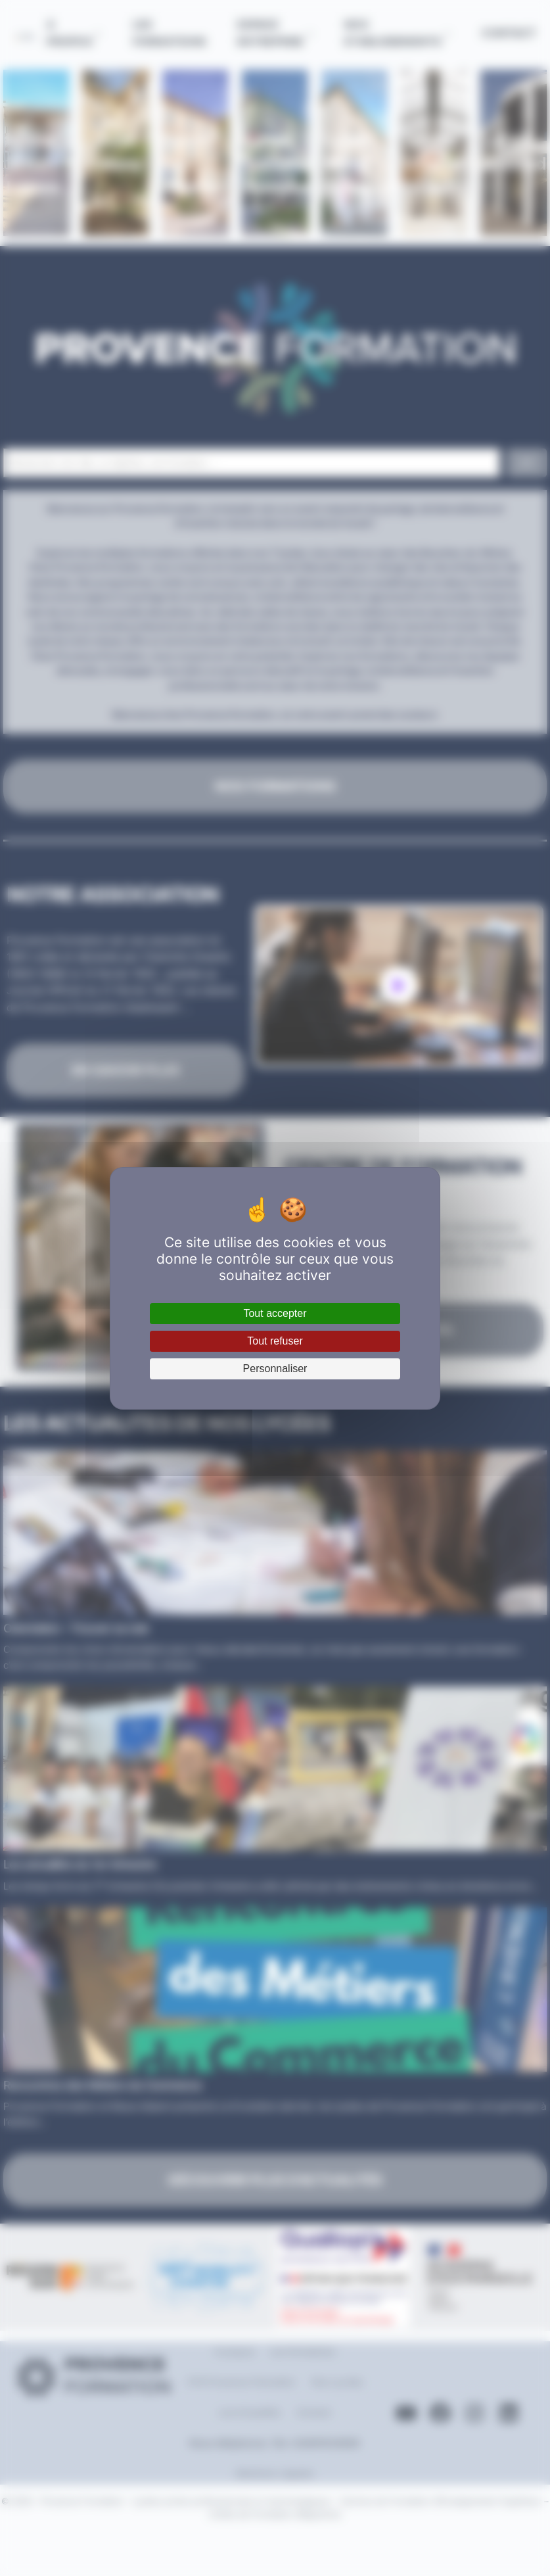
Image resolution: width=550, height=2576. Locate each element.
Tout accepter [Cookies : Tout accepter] (274, 1313)
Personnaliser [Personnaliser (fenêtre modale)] (275, 1368)
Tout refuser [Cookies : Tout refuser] (274, 1341)
